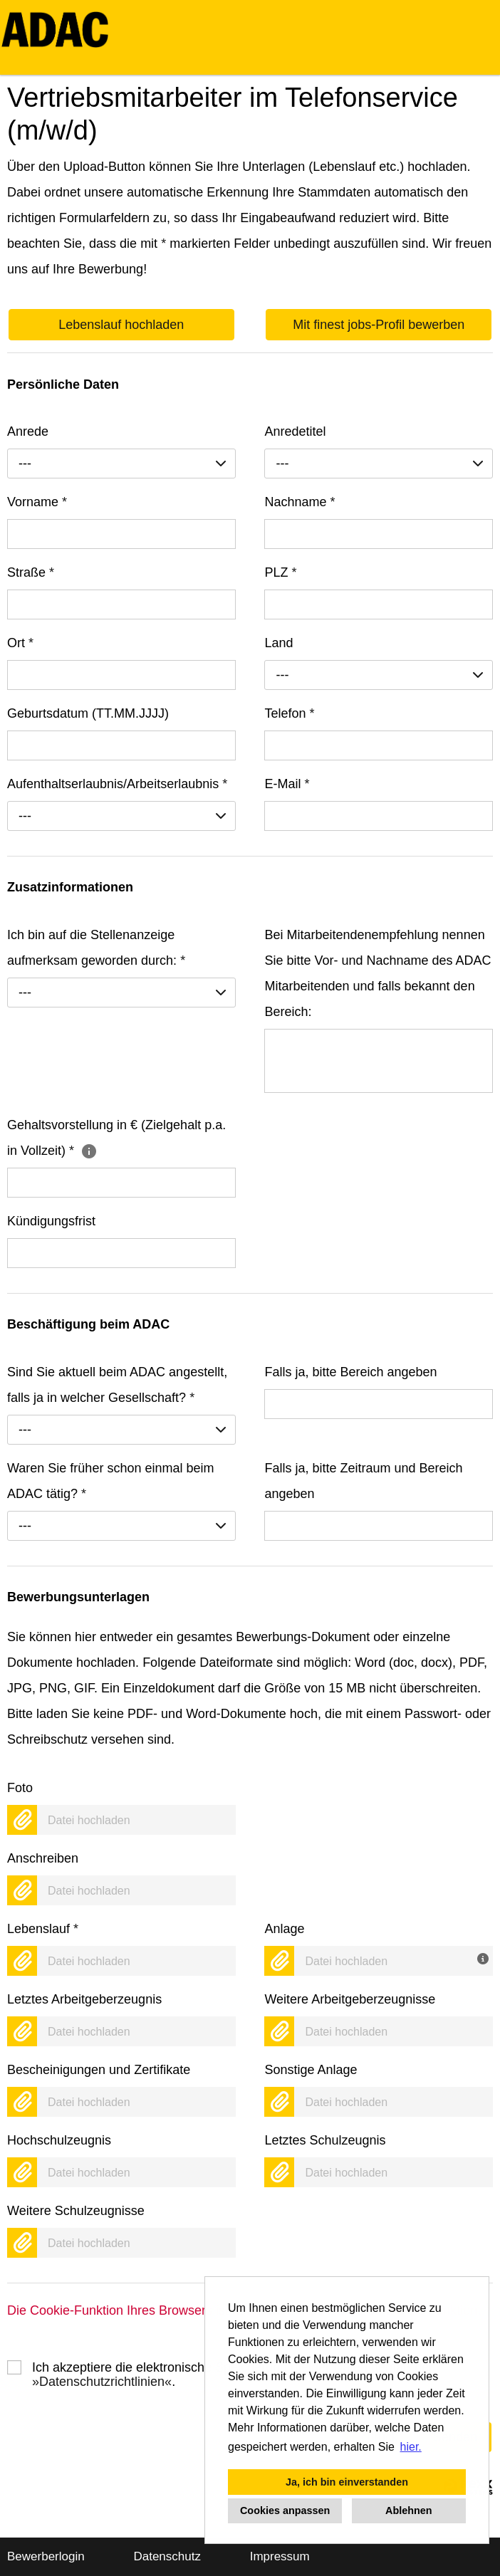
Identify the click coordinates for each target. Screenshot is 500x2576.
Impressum (280, 2556)
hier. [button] (411, 2447)
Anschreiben (42, 1858)
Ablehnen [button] (408, 2510)
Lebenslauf (42, 1929)
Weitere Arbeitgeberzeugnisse (349, 1999)
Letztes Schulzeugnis (324, 2140)
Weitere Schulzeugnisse (76, 2211)
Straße (30, 572)
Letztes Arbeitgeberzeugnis (84, 1999)
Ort (20, 643)
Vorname (37, 502)
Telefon (289, 713)
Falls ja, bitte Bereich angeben (350, 1372)
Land (278, 643)
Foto (20, 1788)
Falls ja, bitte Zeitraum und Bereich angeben (363, 1481)
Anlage (284, 1929)
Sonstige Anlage (310, 2070)
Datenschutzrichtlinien (102, 2382)
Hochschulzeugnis (59, 2140)
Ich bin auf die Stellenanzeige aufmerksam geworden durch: (96, 948)
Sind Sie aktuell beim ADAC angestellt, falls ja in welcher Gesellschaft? (117, 1385)
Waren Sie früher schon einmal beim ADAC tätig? (110, 1481)
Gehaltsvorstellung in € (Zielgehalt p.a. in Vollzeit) (116, 1138)
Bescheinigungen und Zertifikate (98, 2070)
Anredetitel (294, 431)
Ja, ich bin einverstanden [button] (347, 2482)
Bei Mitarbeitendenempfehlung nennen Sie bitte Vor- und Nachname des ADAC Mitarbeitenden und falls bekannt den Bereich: (377, 973)
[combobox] (121, 463)
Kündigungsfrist (51, 1221)
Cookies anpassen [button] (285, 2510)
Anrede (27, 431)
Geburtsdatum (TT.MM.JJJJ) (88, 713)
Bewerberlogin (46, 2556)
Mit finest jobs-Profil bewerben (378, 325)
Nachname (299, 502)
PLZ (280, 572)
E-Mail (286, 784)
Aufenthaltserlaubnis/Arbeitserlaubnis (117, 784)
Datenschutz (167, 2556)
